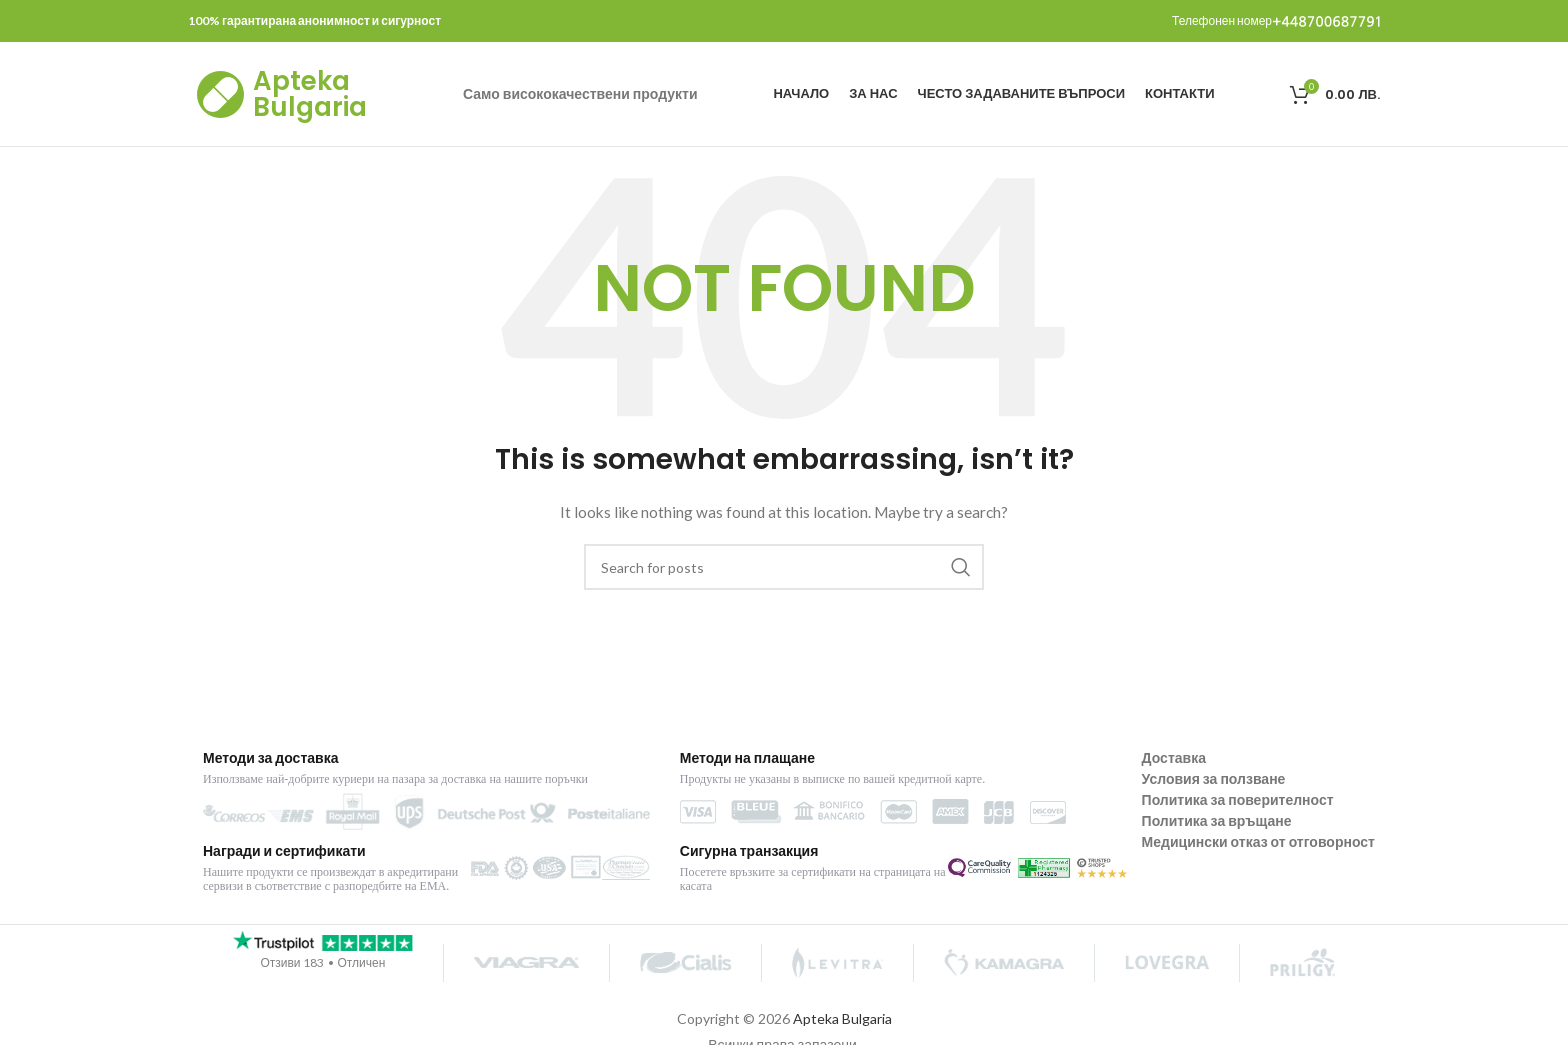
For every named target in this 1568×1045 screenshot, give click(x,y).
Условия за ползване (1214, 778)
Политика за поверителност (1238, 799)
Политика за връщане (1217, 820)
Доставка (1174, 757)
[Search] (784, 567)
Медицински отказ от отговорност (1258, 841)
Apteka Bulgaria (310, 94)
